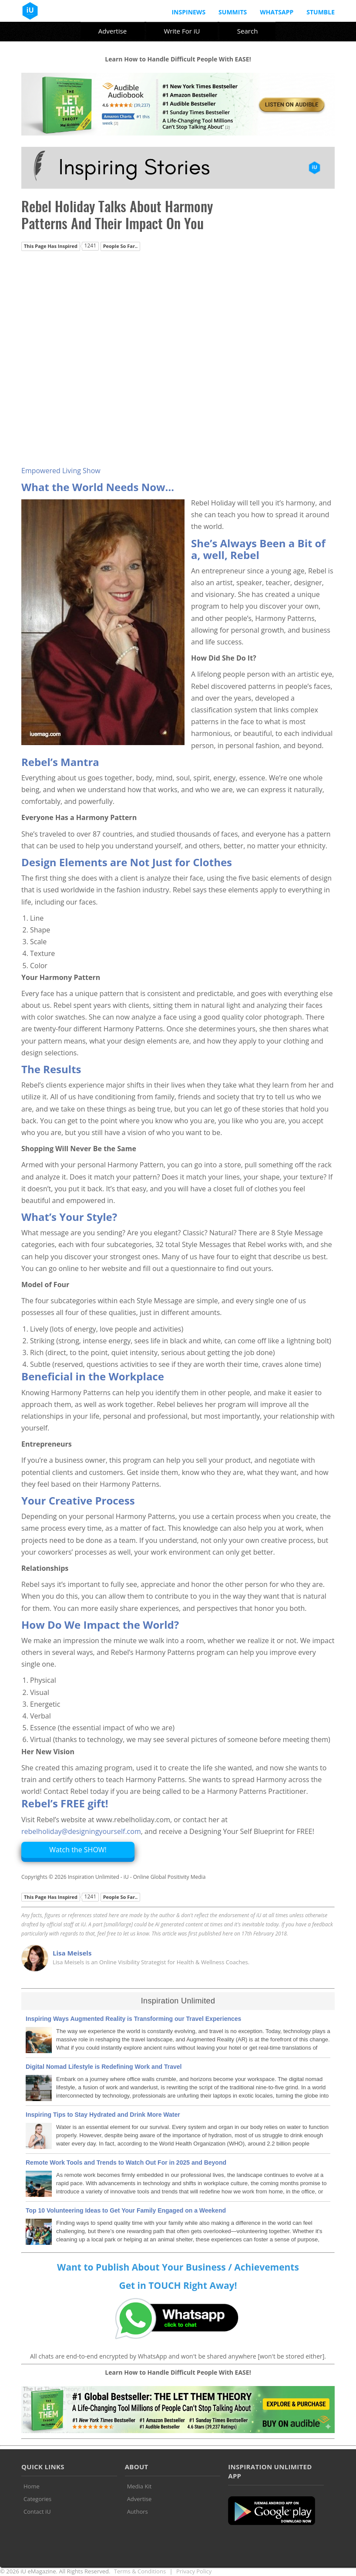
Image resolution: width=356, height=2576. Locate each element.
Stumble (320, 12)
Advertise (112, 31)
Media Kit (139, 2486)
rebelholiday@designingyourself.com (81, 1831)
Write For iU (182, 31)
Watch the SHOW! (78, 1849)
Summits (232, 12)
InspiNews (188, 12)
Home (32, 2486)
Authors (137, 2511)
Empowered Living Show (61, 470)
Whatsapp (276, 12)
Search (247, 31)
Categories (37, 2499)
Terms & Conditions (140, 2571)
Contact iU (37, 2511)
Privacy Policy (194, 2571)
